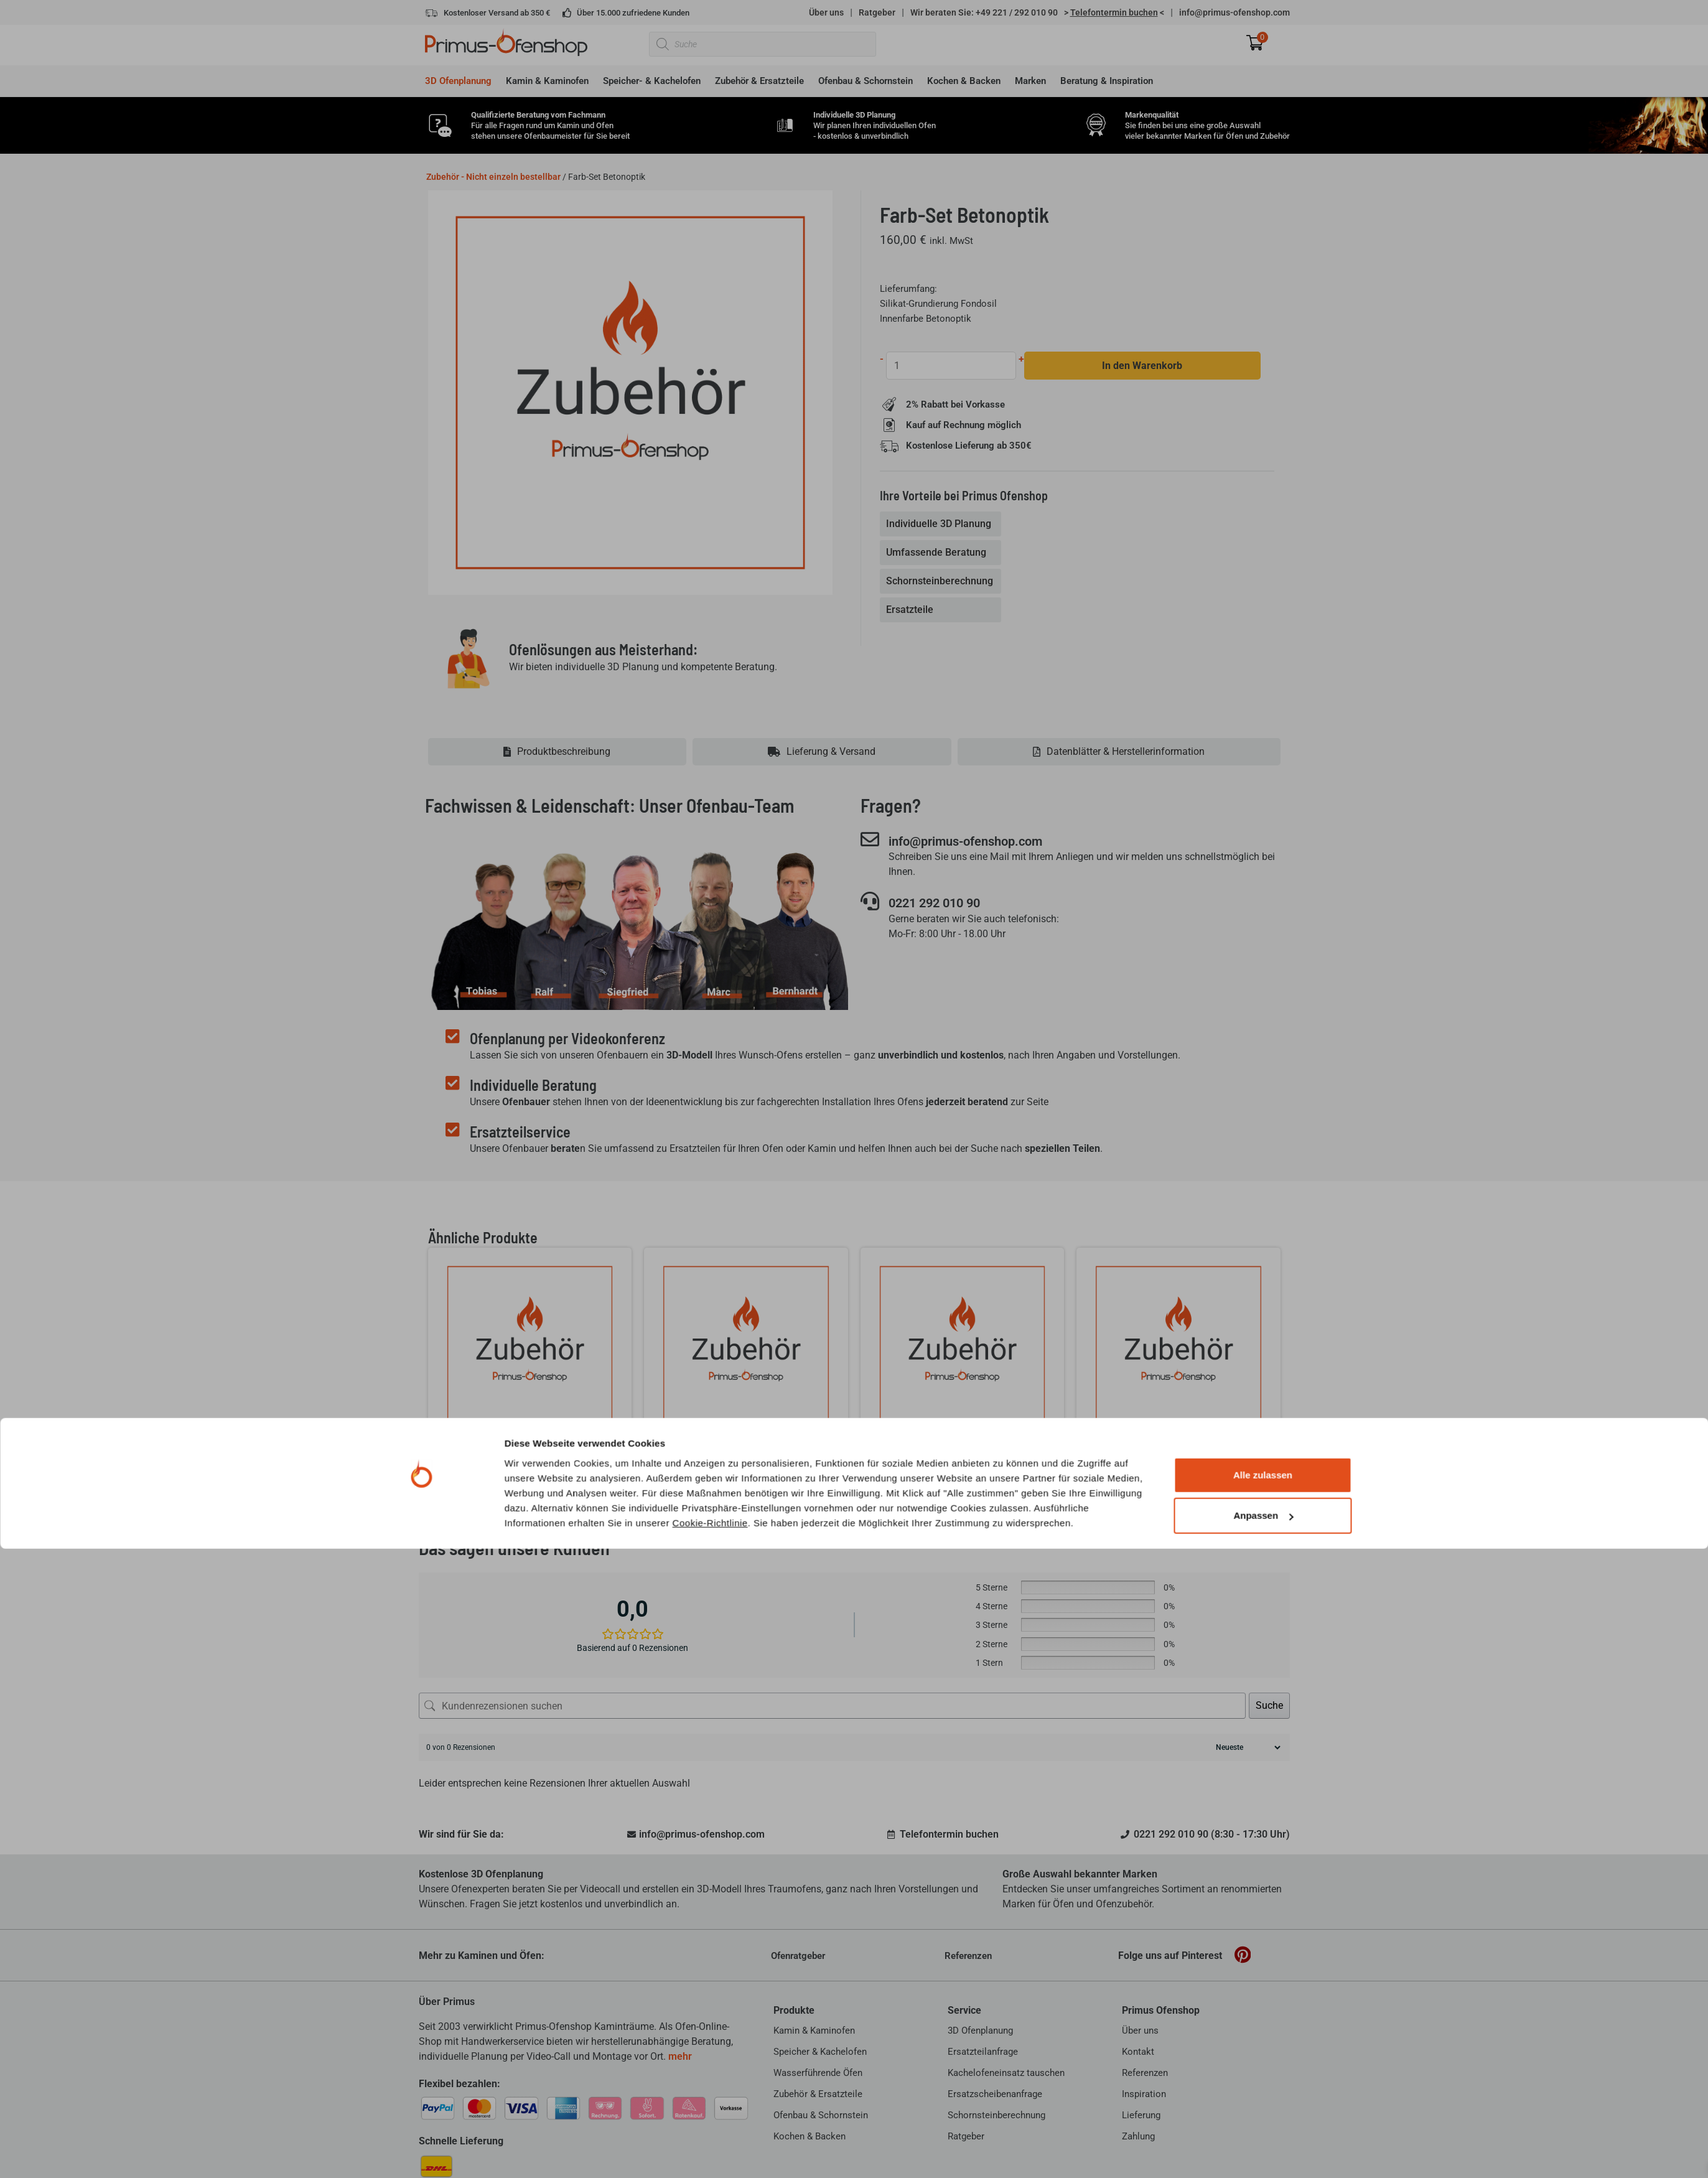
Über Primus (447, 2001)
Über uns (826, 12)
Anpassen (1263, 2144)
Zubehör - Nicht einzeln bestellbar (493, 177)
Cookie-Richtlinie (710, 2151)
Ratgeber (877, 12)
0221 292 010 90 (946, 903)
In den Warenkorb (1143, 366)
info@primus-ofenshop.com (1234, 12)
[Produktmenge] (952, 366)
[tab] (941, 524)
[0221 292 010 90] (870, 902)
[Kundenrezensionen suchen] (832, 1706)
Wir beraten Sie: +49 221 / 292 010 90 (984, 12)
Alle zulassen (1262, 2104)
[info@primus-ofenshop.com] (870, 839)
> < (1114, 12)
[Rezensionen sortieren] (1246, 1747)
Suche (1269, 1705)
